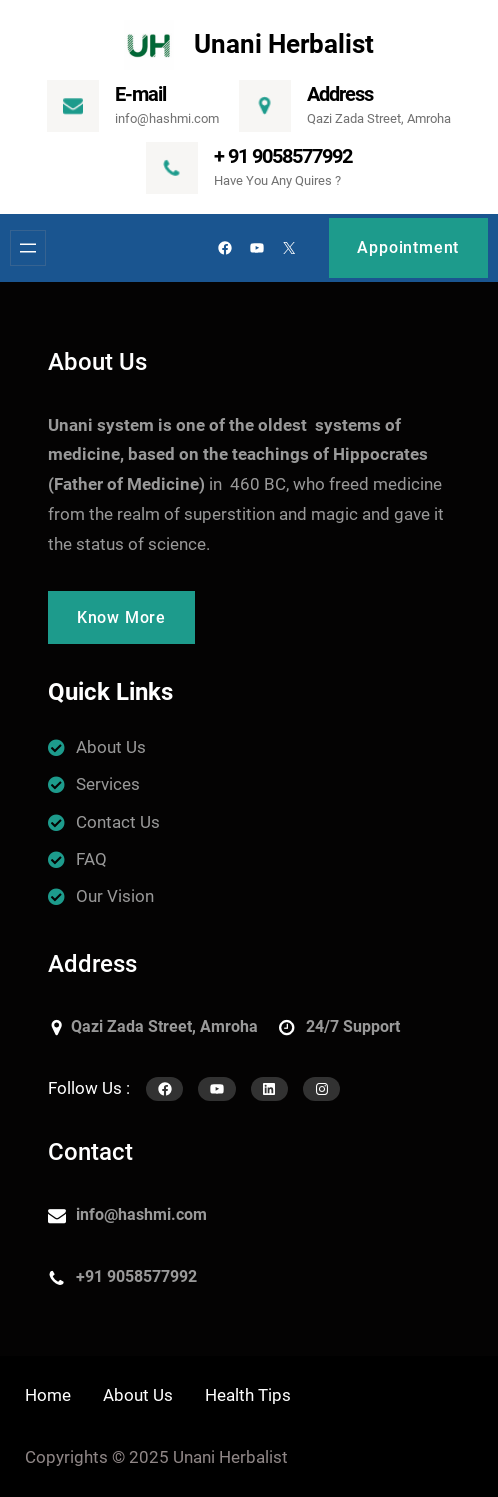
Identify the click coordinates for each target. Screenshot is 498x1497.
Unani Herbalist (284, 44)
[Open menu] (28, 248)
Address (340, 94)
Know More (121, 617)
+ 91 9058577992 (283, 156)
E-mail (140, 94)
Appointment (408, 247)
